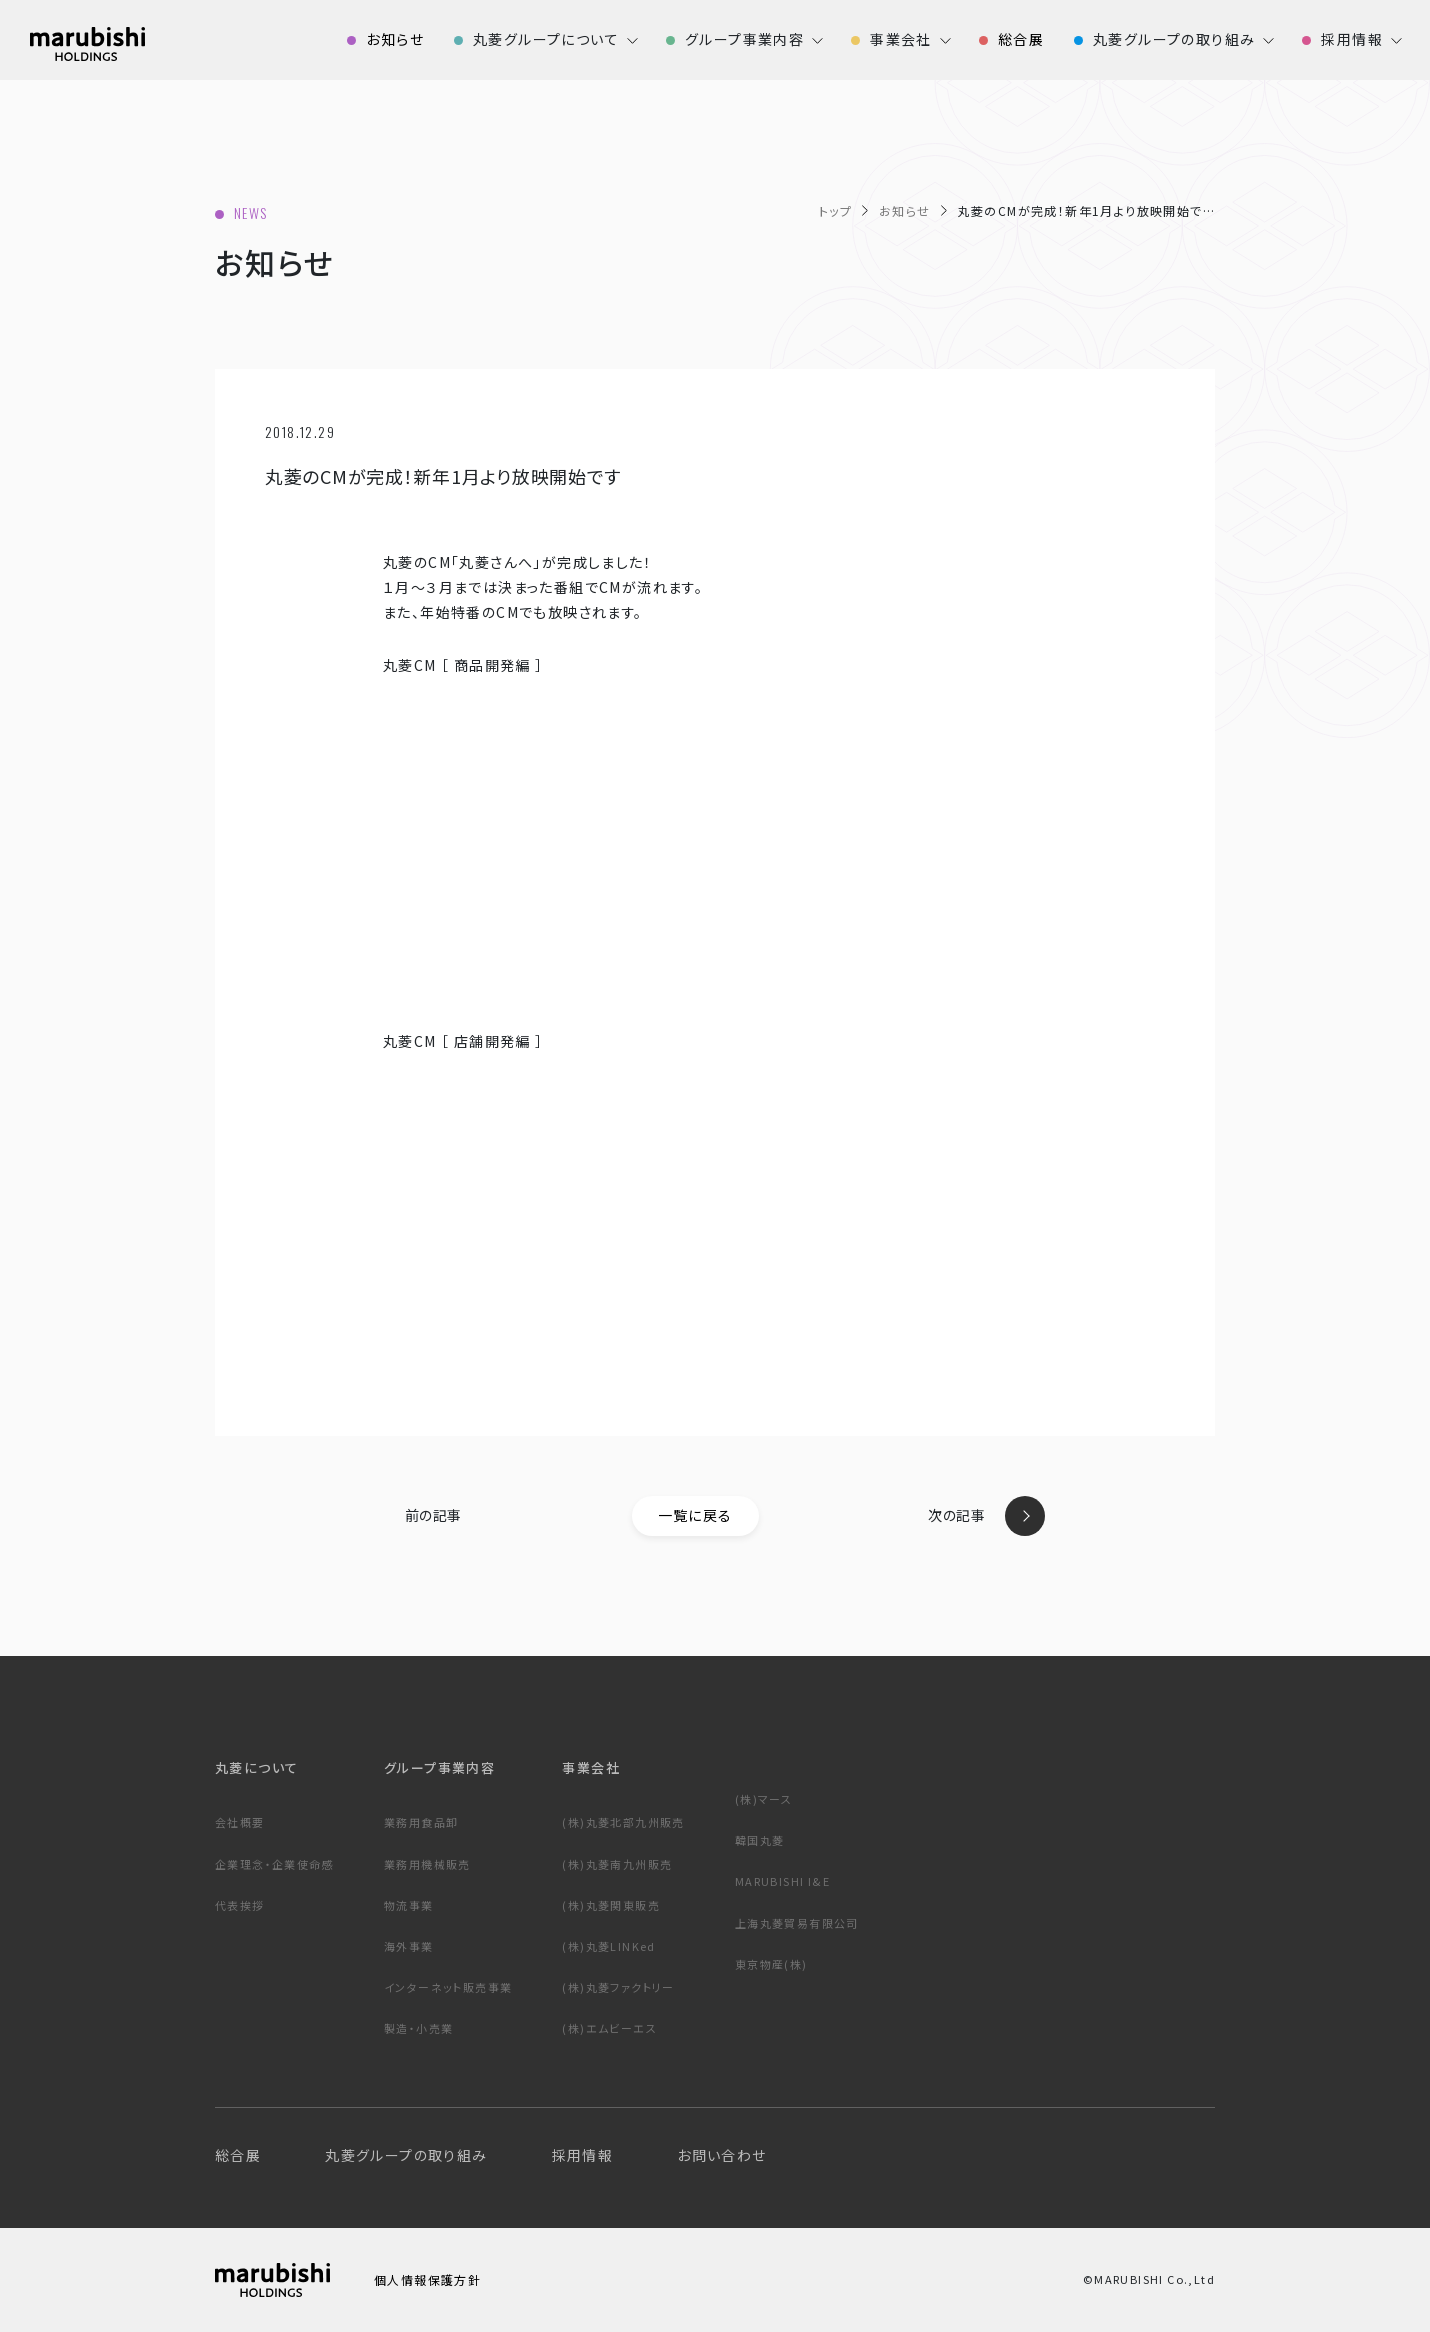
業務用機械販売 (427, 1864)
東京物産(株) (771, 1964)
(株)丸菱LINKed (608, 1946)
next (1025, 1516)
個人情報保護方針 (427, 2279)
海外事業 (409, 1946)
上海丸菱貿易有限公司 (797, 1923)
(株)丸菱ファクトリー (618, 1987)
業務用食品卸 (421, 1822)
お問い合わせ (721, 2155)
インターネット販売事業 (448, 1987)
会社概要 (240, 1822)
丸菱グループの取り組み (406, 2155)
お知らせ (905, 210)
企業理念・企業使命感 (274, 1864)
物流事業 (409, 1905)
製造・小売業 (418, 2028)
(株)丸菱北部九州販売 (623, 1822)
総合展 (238, 2155)
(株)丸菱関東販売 (611, 1905)
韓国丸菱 (760, 1840)
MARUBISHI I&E (782, 1881)
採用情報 (583, 2155)
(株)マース (763, 1799)
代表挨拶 (240, 1905)
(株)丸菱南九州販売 (617, 1864)
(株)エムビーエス (609, 2028)
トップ (835, 210)
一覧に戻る (695, 1515)
